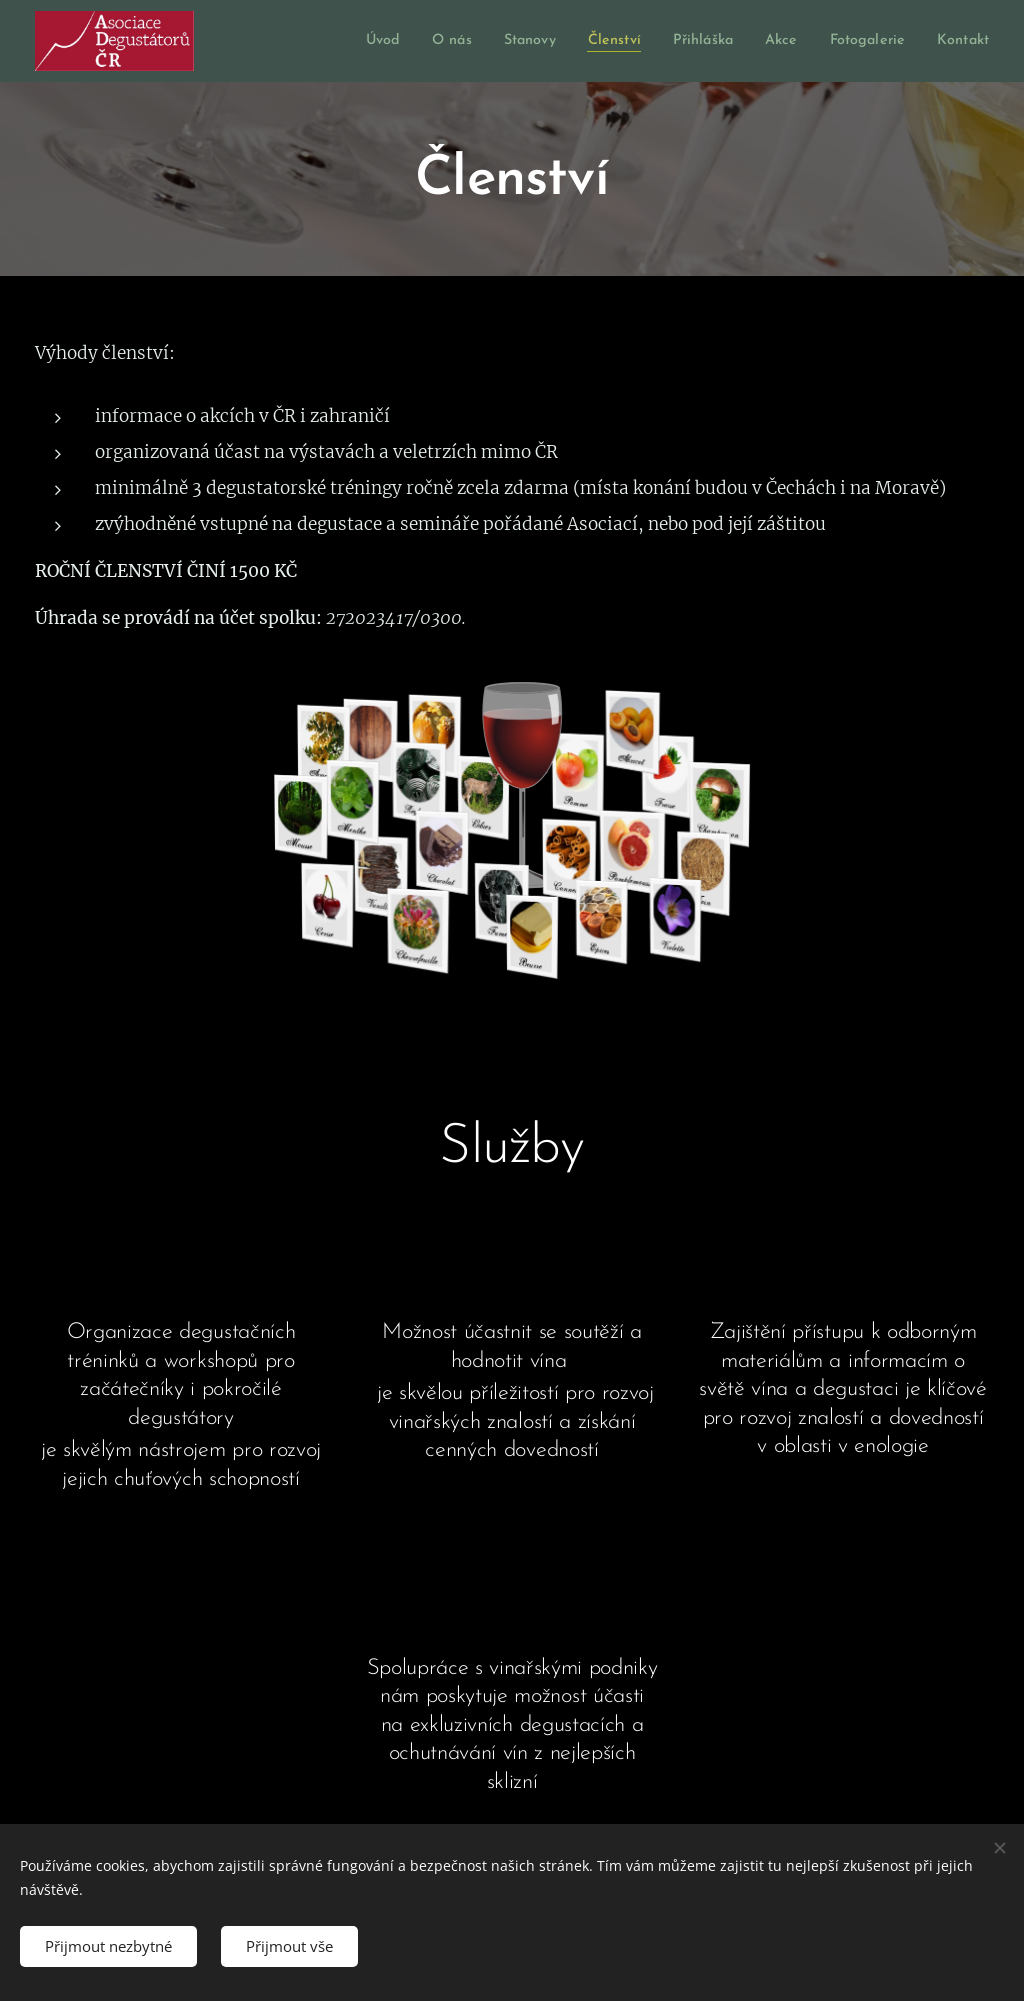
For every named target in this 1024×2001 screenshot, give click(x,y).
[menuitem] (337, 41)
